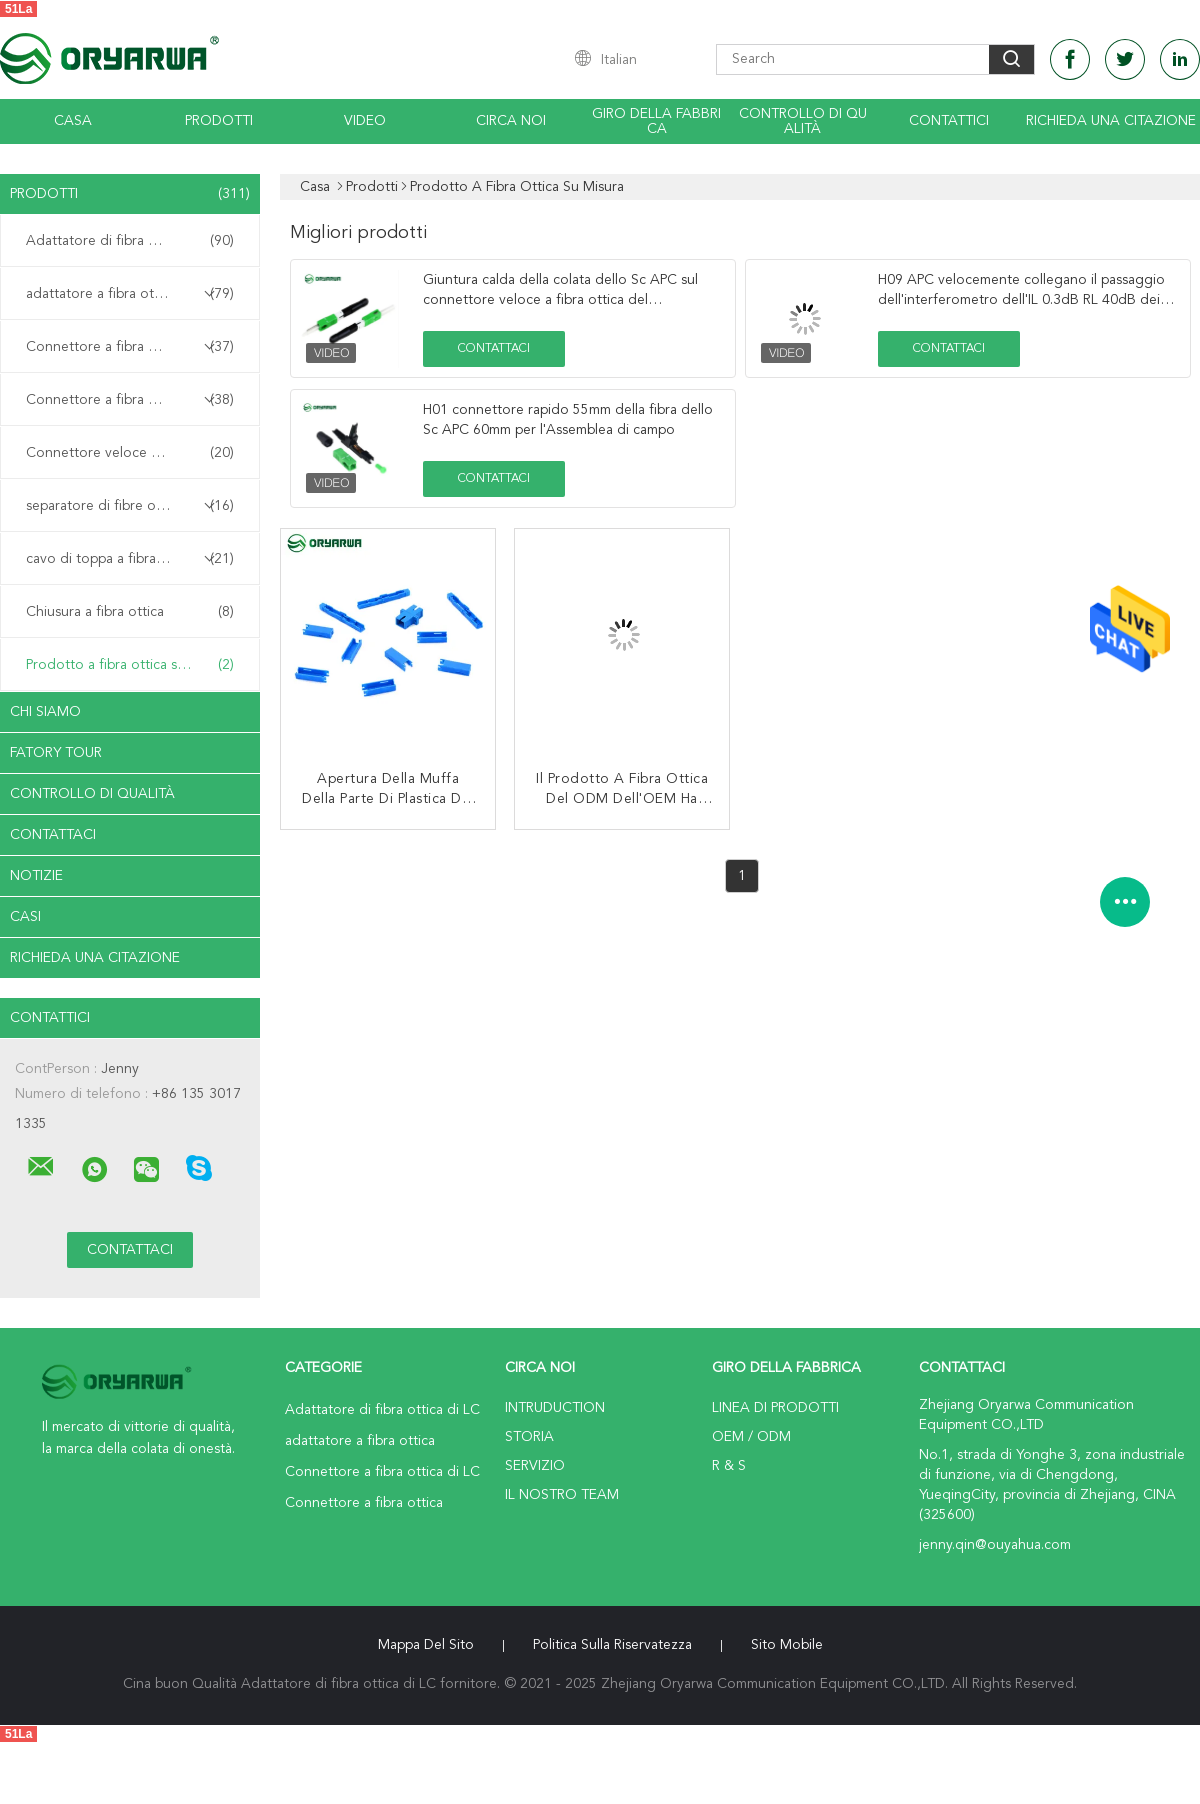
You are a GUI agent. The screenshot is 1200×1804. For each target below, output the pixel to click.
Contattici (949, 121)
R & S (729, 1466)
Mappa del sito (426, 1645)
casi (25, 917)
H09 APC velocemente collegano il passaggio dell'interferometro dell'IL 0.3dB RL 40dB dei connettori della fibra (1021, 300)
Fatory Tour (56, 753)
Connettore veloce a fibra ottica (130, 453)
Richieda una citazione (1111, 121)
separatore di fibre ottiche (130, 506)
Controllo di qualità (803, 121)
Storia (529, 1437)
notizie (36, 876)
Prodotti (219, 121)
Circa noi (511, 121)
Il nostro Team (562, 1495)
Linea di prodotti (775, 1408)
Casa (73, 121)
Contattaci (53, 835)
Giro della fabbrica (656, 121)
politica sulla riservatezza (612, 1645)
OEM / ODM (751, 1437)
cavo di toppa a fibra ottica (130, 559)
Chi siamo (45, 712)
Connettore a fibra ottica (130, 400)
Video (365, 121)
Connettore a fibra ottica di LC (130, 347)
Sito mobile (787, 1645)
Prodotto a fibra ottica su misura (130, 665)
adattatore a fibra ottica (130, 294)
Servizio (535, 1466)
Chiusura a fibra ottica (130, 612)
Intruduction (555, 1408)
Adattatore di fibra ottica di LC (130, 241)
